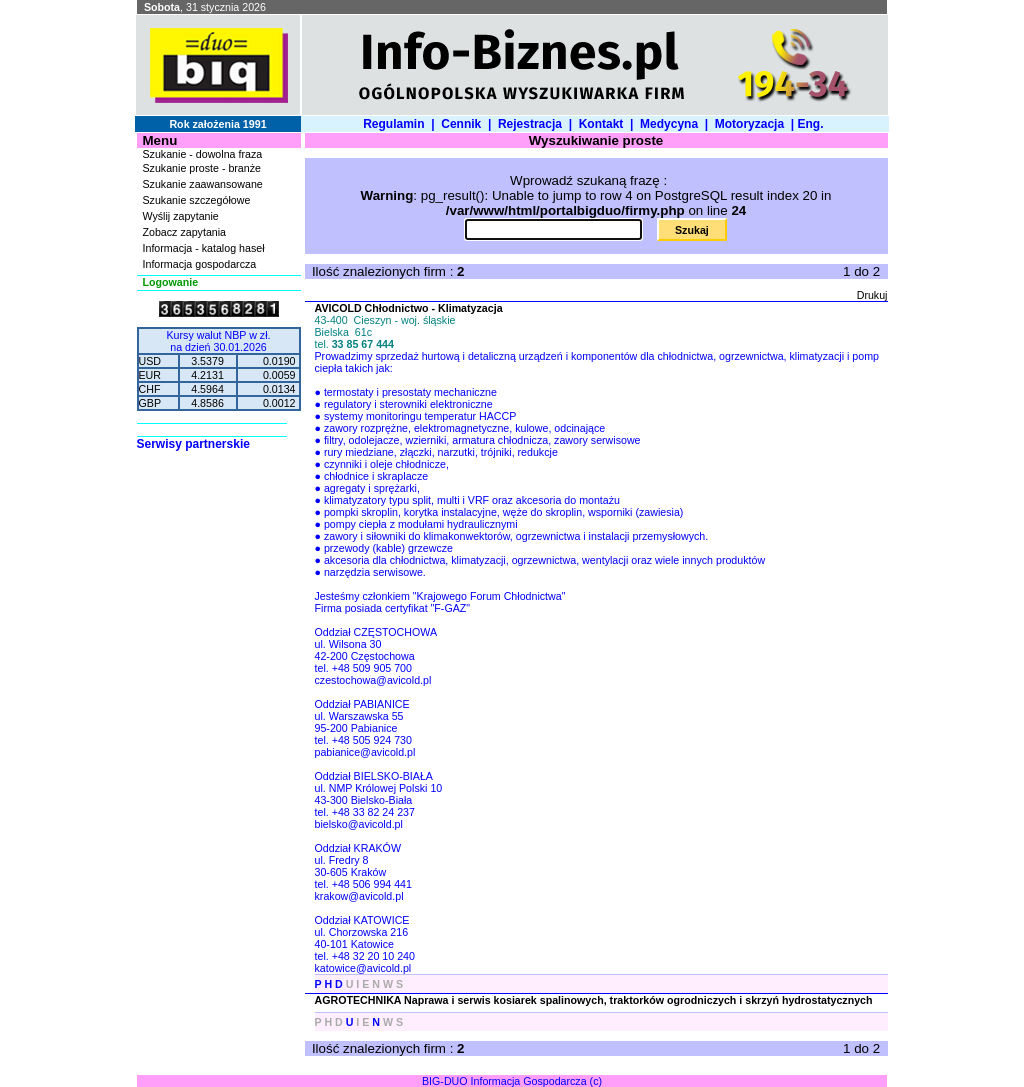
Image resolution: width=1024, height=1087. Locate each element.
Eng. (813, 124)
